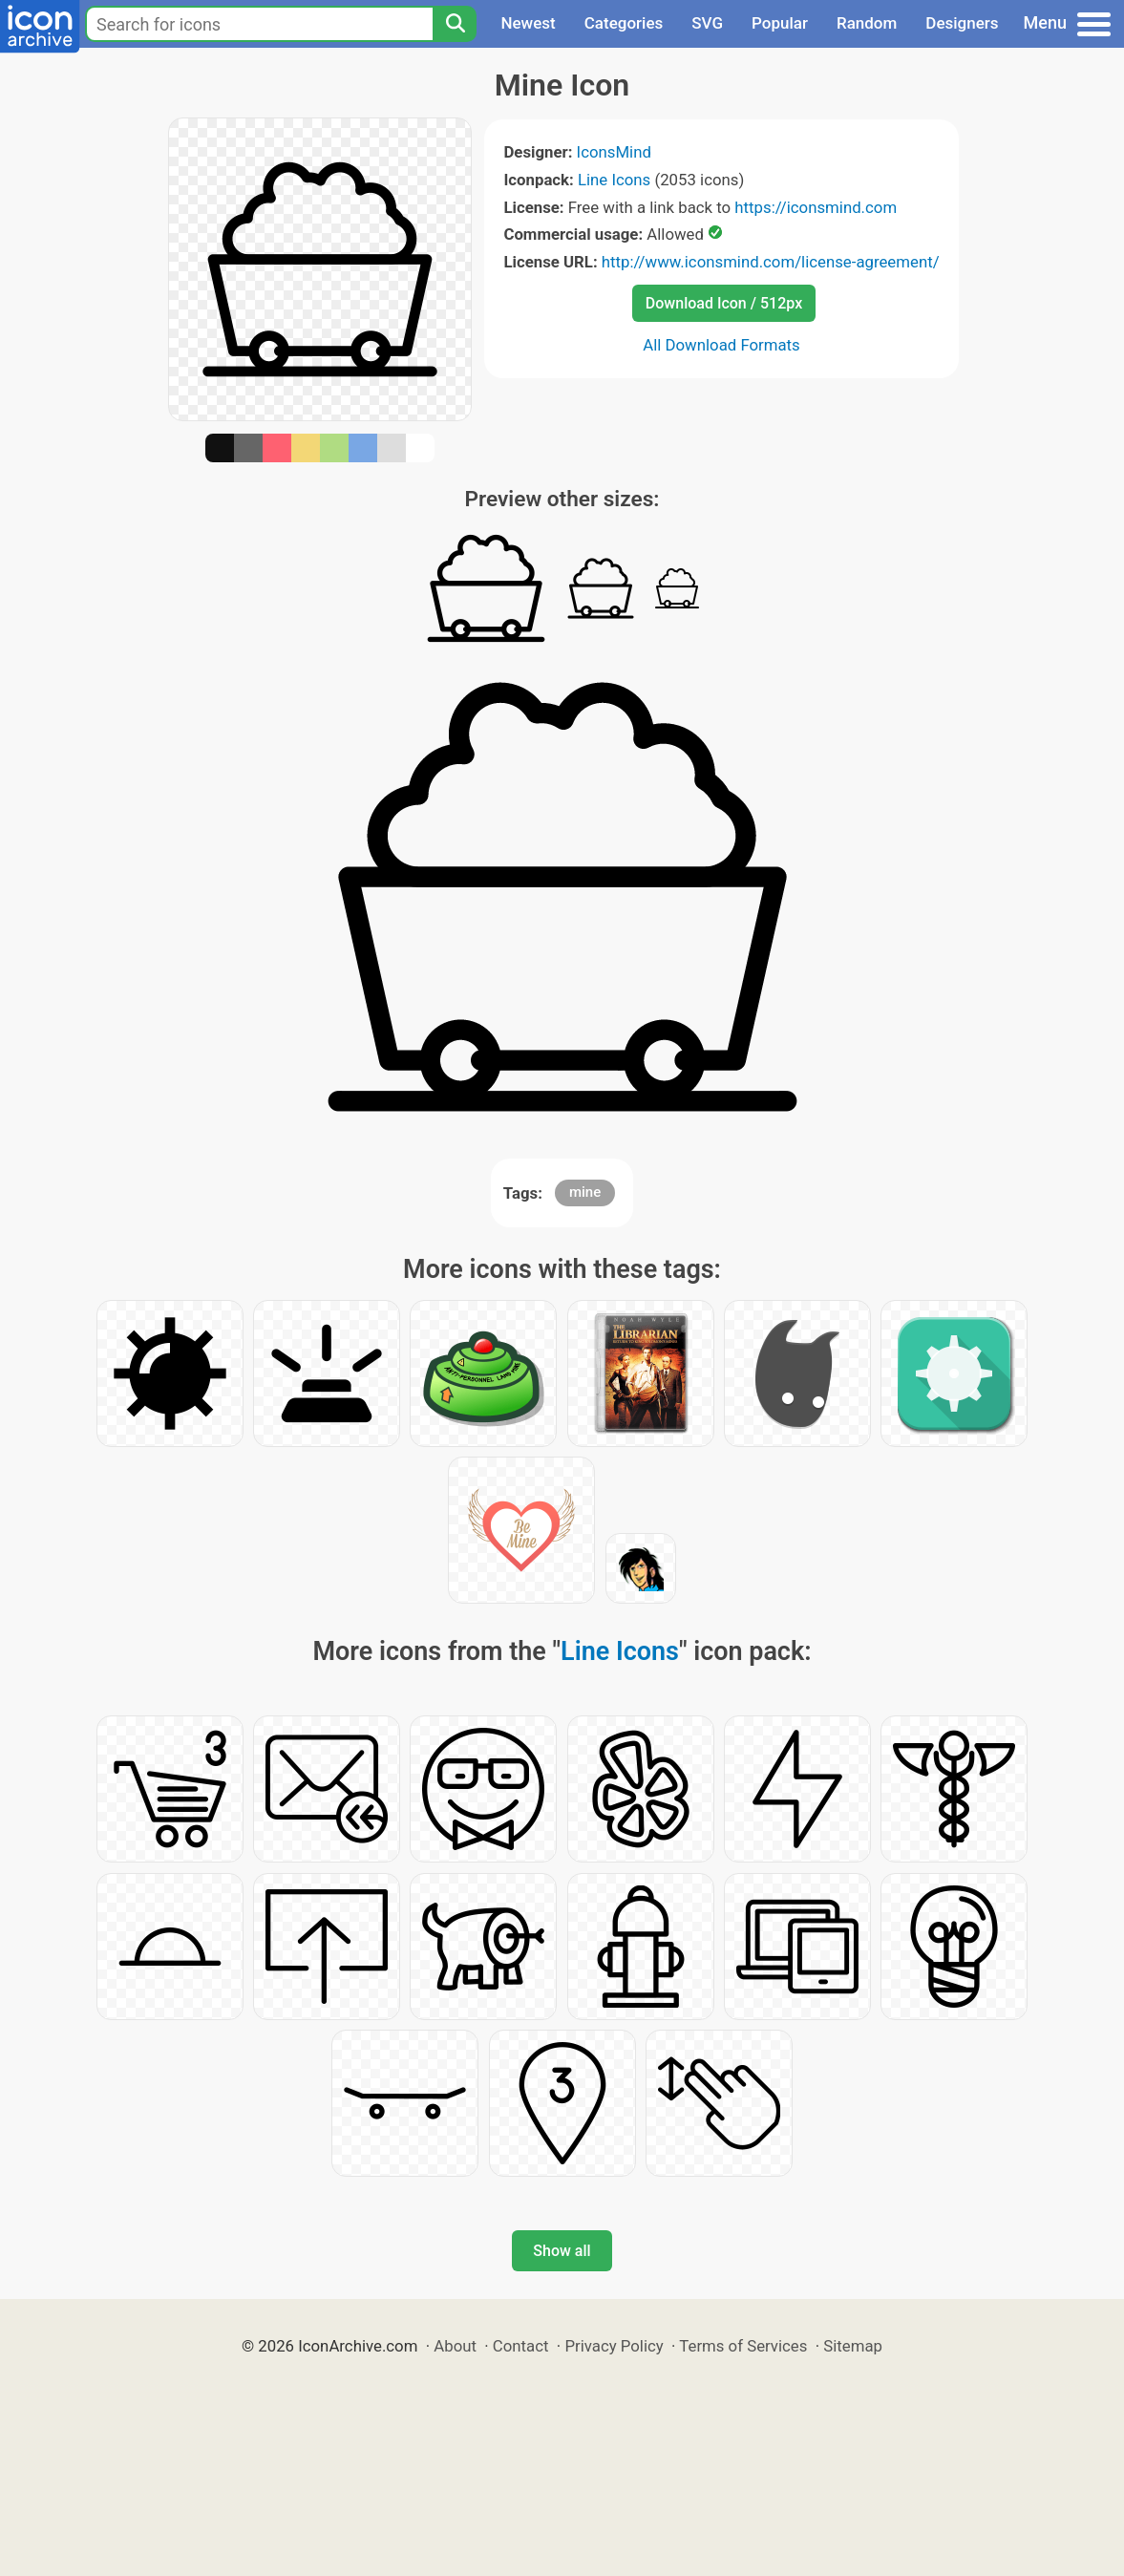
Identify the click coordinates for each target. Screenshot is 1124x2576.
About (455, 2345)
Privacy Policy (613, 2345)
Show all (561, 2251)
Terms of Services (743, 2345)
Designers (961, 22)
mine (585, 1192)
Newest (527, 22)
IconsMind (614, 151)
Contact (521, 2345)
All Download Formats (721, 344)
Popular (780, 22)
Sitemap (852, 2345)
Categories (624, 22)
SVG (707, 22)
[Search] (455, 24)
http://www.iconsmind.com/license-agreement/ (771, 261)
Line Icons (614, 179)
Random (867, 22)
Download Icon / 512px (724, 303)
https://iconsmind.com (815, 207)
